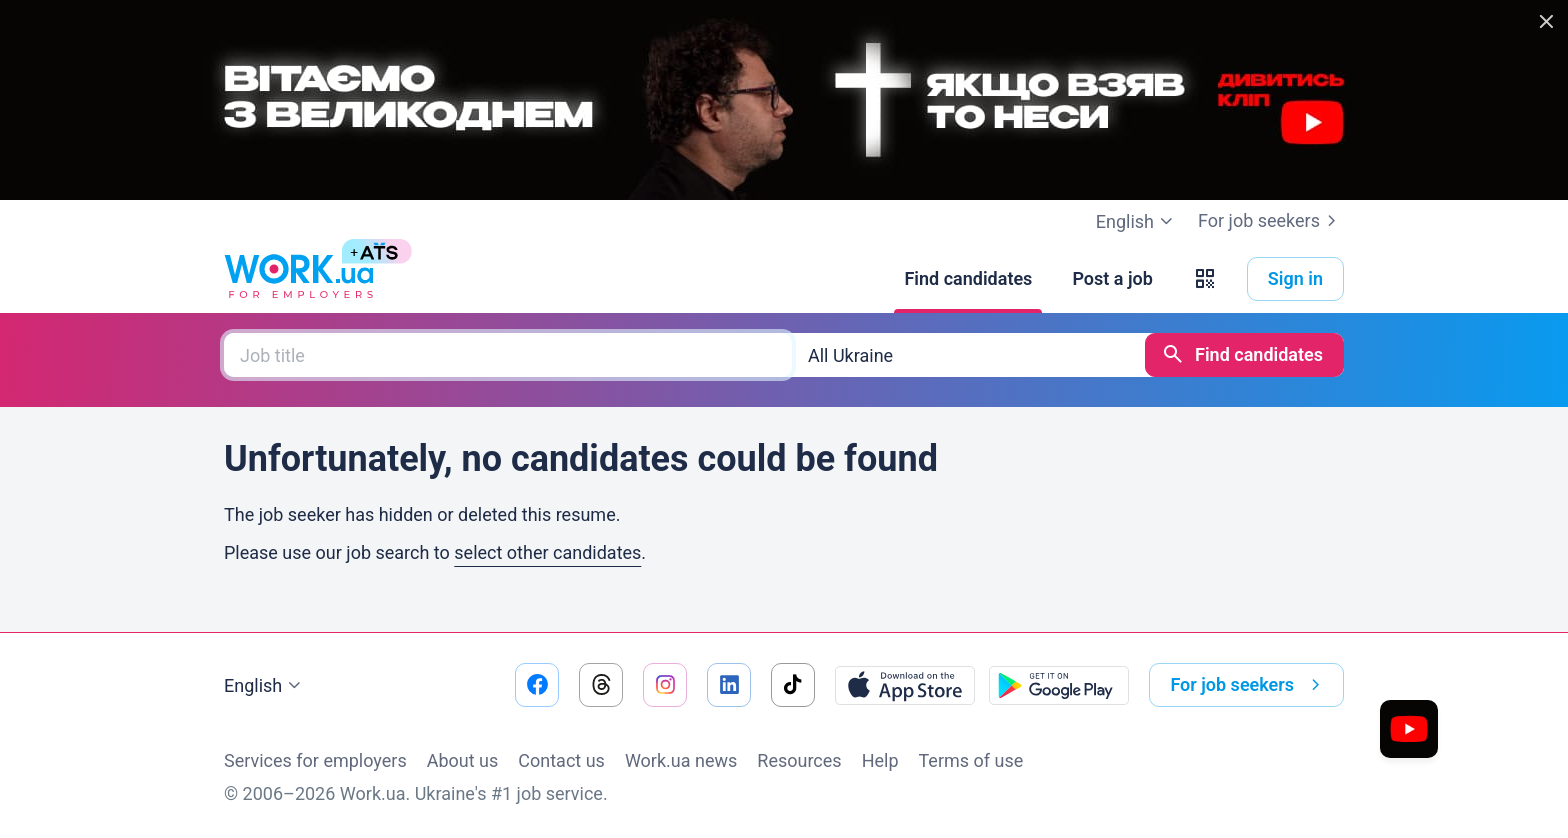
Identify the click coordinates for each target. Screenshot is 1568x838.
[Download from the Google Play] (1059, 685)
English (265, 686)
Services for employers (315, 760)
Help (880, 760)
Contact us (561, 760)
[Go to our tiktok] (793, 685)
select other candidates (547, 552)
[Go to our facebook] (537, 685)
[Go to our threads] (601, 685)
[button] (1205, 279)
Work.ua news (681, 760)
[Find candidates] (968, 279)
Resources (799, 760)
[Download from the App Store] (905, 685)
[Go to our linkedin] (729, 685)
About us (463, 760)
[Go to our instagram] (665, 685)
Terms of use (971, 760)
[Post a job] (1112, 279)
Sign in (1295, 278)
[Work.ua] (299, 279)
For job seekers (1271, 221)
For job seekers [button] (1249, 685)
